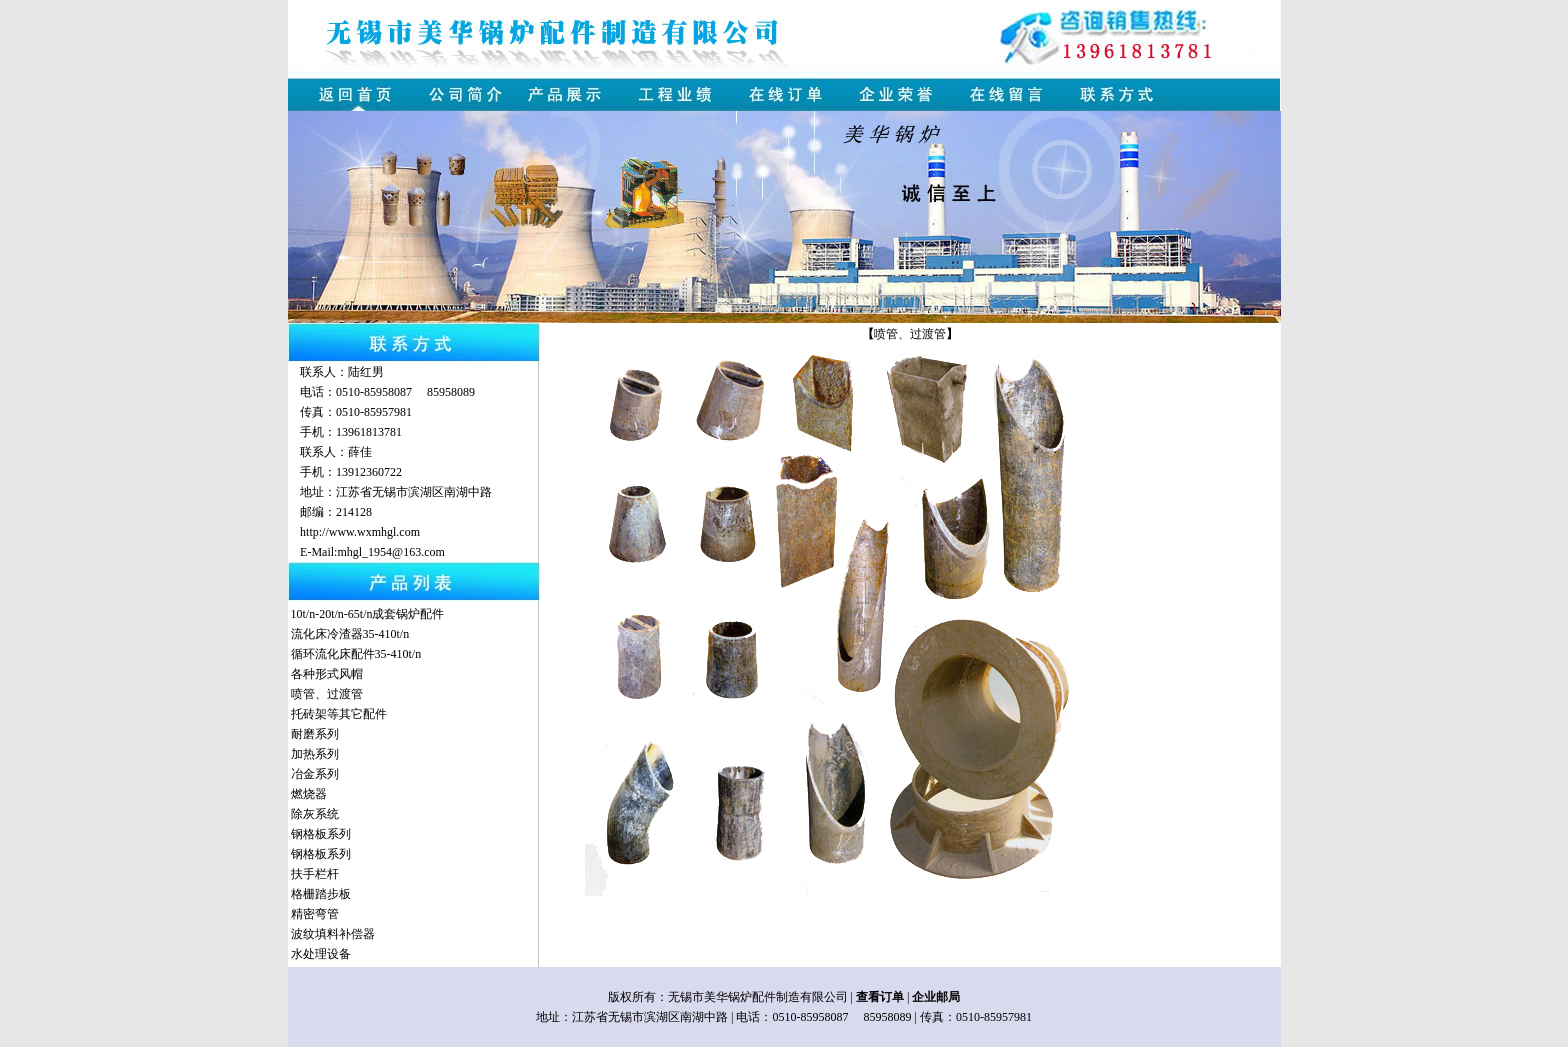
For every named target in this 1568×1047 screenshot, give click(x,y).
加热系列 (315, 754)
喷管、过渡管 (327, 694)
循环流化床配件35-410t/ (353, 654)
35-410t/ (383, 634)
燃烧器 (309, 794)
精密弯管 (315, 914)
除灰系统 (315, 814)
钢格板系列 (321, 834)
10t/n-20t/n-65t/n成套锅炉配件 (368, 614)
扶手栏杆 (315, 874)
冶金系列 (315, 774)
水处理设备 (321, 954)
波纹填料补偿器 (333, 934)
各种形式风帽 (327, 674)
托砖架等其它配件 (339, 714)
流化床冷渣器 (327, 634)
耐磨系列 (315, 734)
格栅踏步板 (321, 894)
